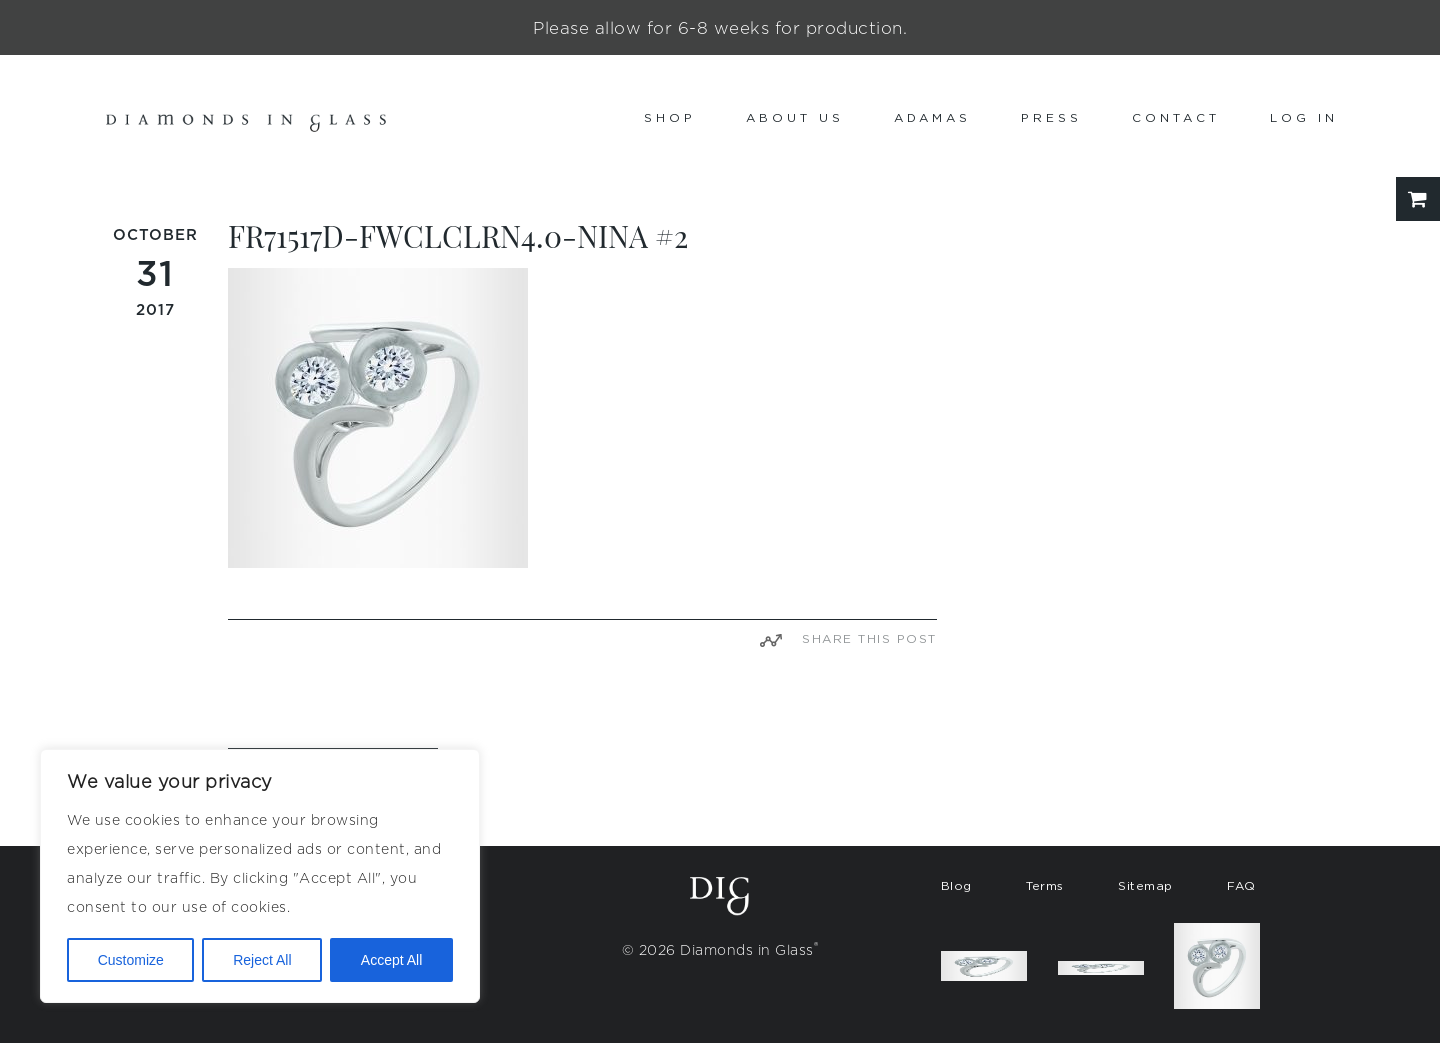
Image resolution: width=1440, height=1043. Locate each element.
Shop (670, 117)
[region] (260, 876)
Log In (1304, 117)
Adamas (932, 117)
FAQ (1241, 885)
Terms (1045, 885)
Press (1051, 117)
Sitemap (1145, 885)
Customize (131, 960)
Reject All (262, 960)
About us (795, 117)
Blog (956, 885)
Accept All (391, 960)
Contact (1176, 117)
